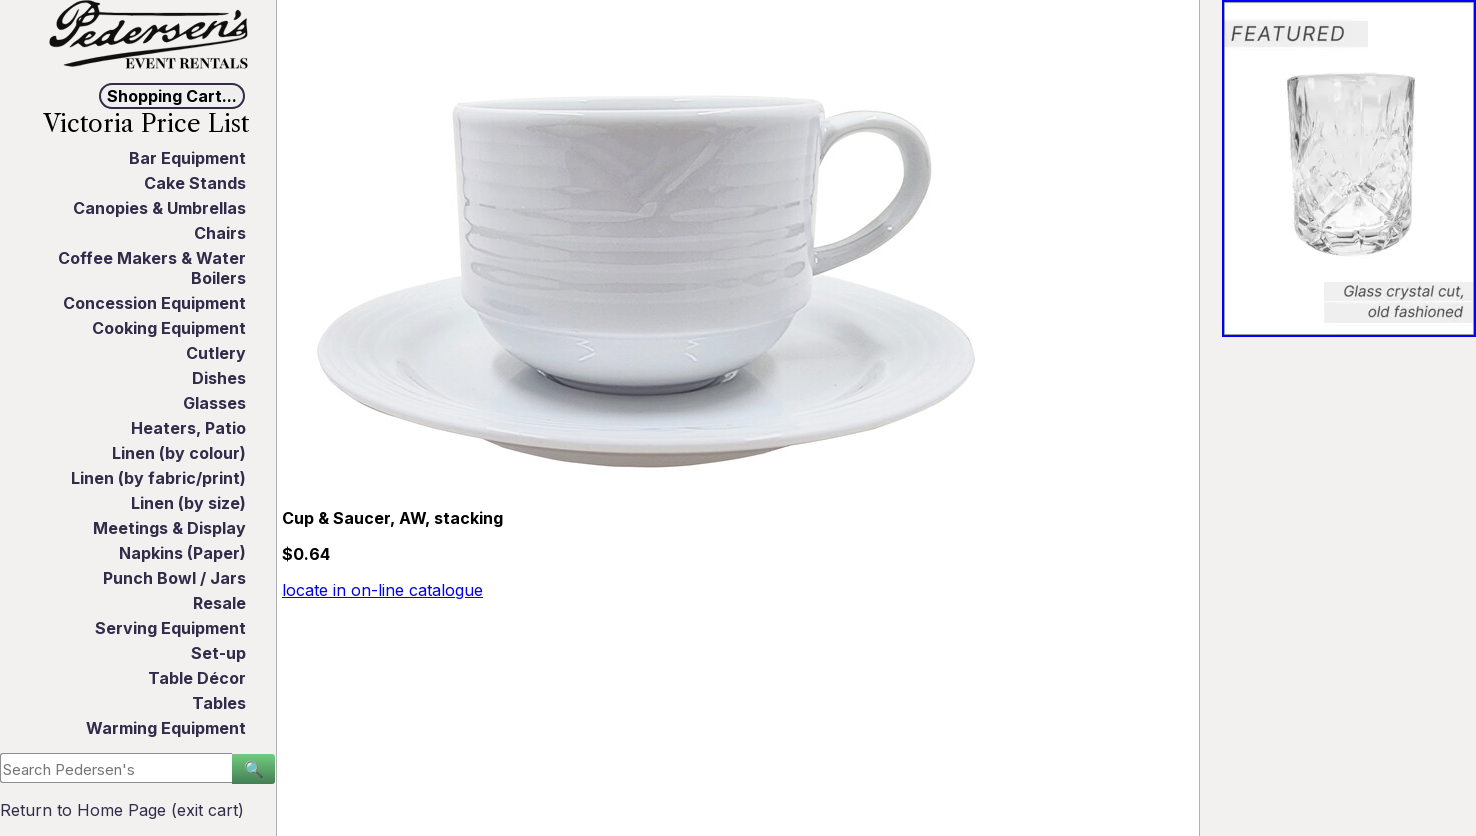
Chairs (220, 233)
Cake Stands (195, 183)
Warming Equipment (166, 728)
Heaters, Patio (188, 428)
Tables (219, 703)
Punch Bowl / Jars (174, 578)
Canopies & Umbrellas (159, 208)
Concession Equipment (154, 303)
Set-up (218, 653)
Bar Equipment (187, 158)
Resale (219, 603)
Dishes (219, 378)
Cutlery (216, 353)
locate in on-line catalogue (382, 590)
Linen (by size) (188, 503)
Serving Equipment (170, 628)
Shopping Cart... (172, 96)
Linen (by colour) (179, 453)
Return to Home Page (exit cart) (122, 810)
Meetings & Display (169, 528)
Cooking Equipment (169, 328)
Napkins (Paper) (182, 553)
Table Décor (197, 678)
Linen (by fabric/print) (158, 478)
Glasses (214, 403)
